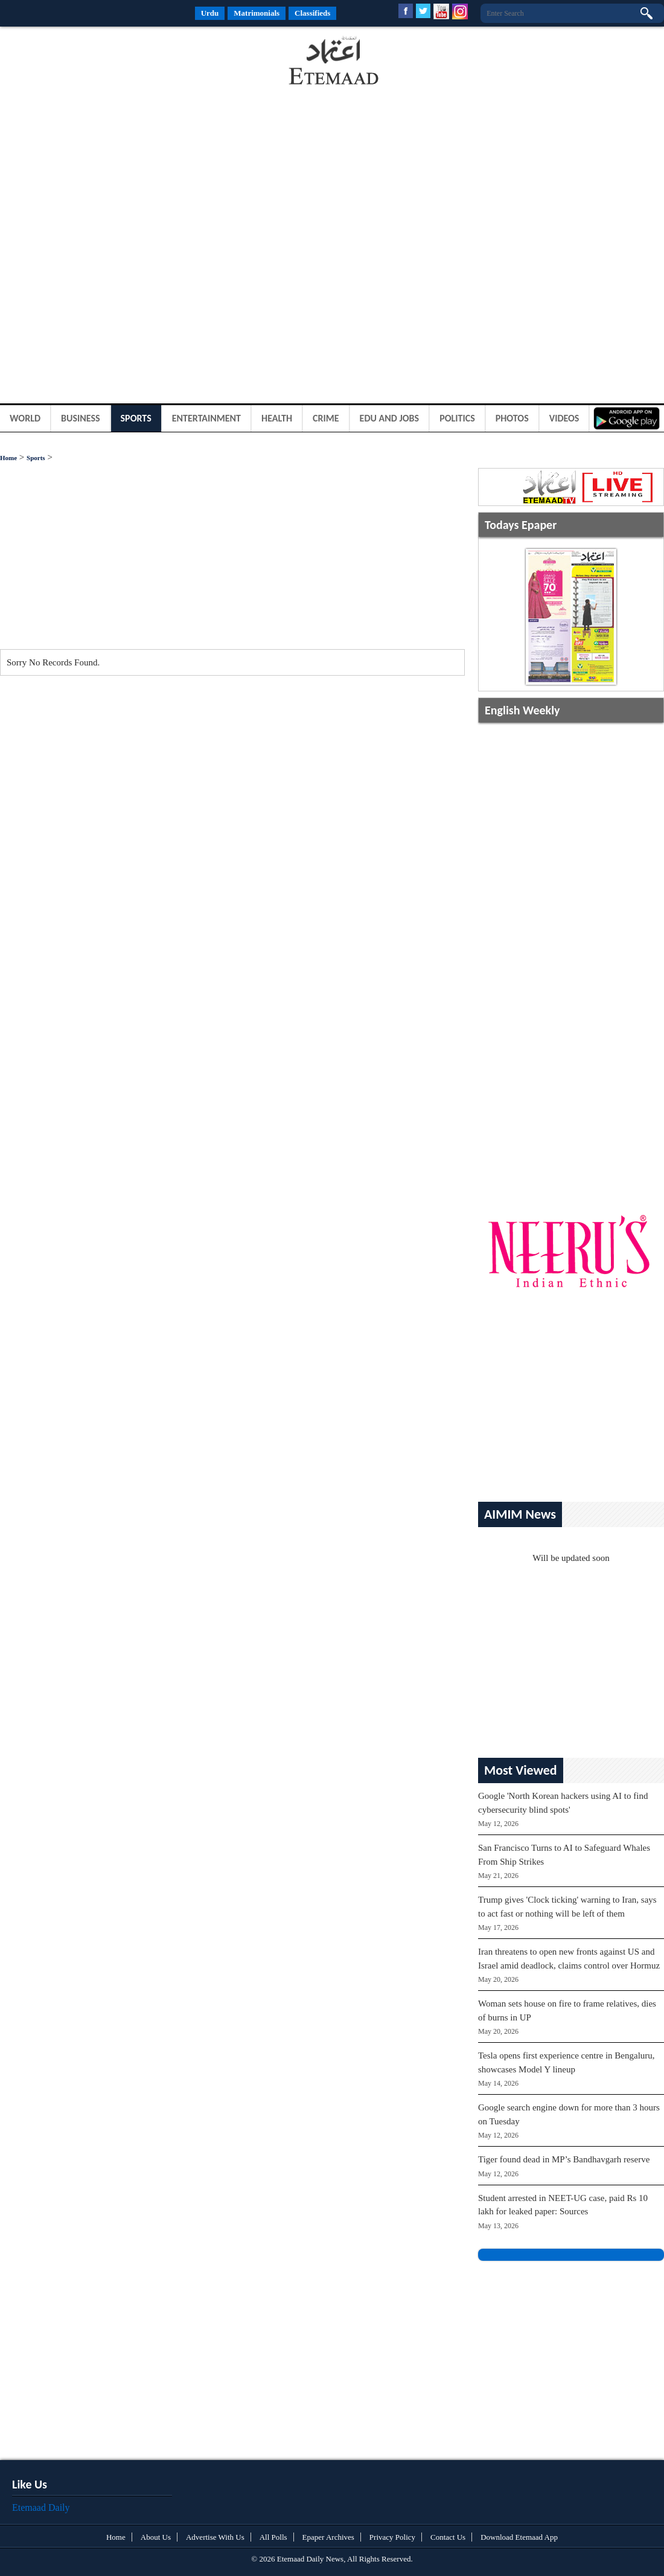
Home (8, 457)
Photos (512, 418)
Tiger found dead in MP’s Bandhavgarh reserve (564, 2159)
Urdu (210, 13)
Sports (136, 418)
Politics (457, 418)
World (25, 418)
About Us (156, 2537)
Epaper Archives (328, 2537)
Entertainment (206, 418)
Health (276, 418)
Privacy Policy (392, 2537)
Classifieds (312, 13)
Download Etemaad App (519, 2537)
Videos (564, 418)
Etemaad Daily (41, 2507)
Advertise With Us (215, 2537)
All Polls (273, 2537)
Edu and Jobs (390, 418)
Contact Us (447, 2537)
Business (80, 418)
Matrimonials (256, 13)
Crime (326, 418)
